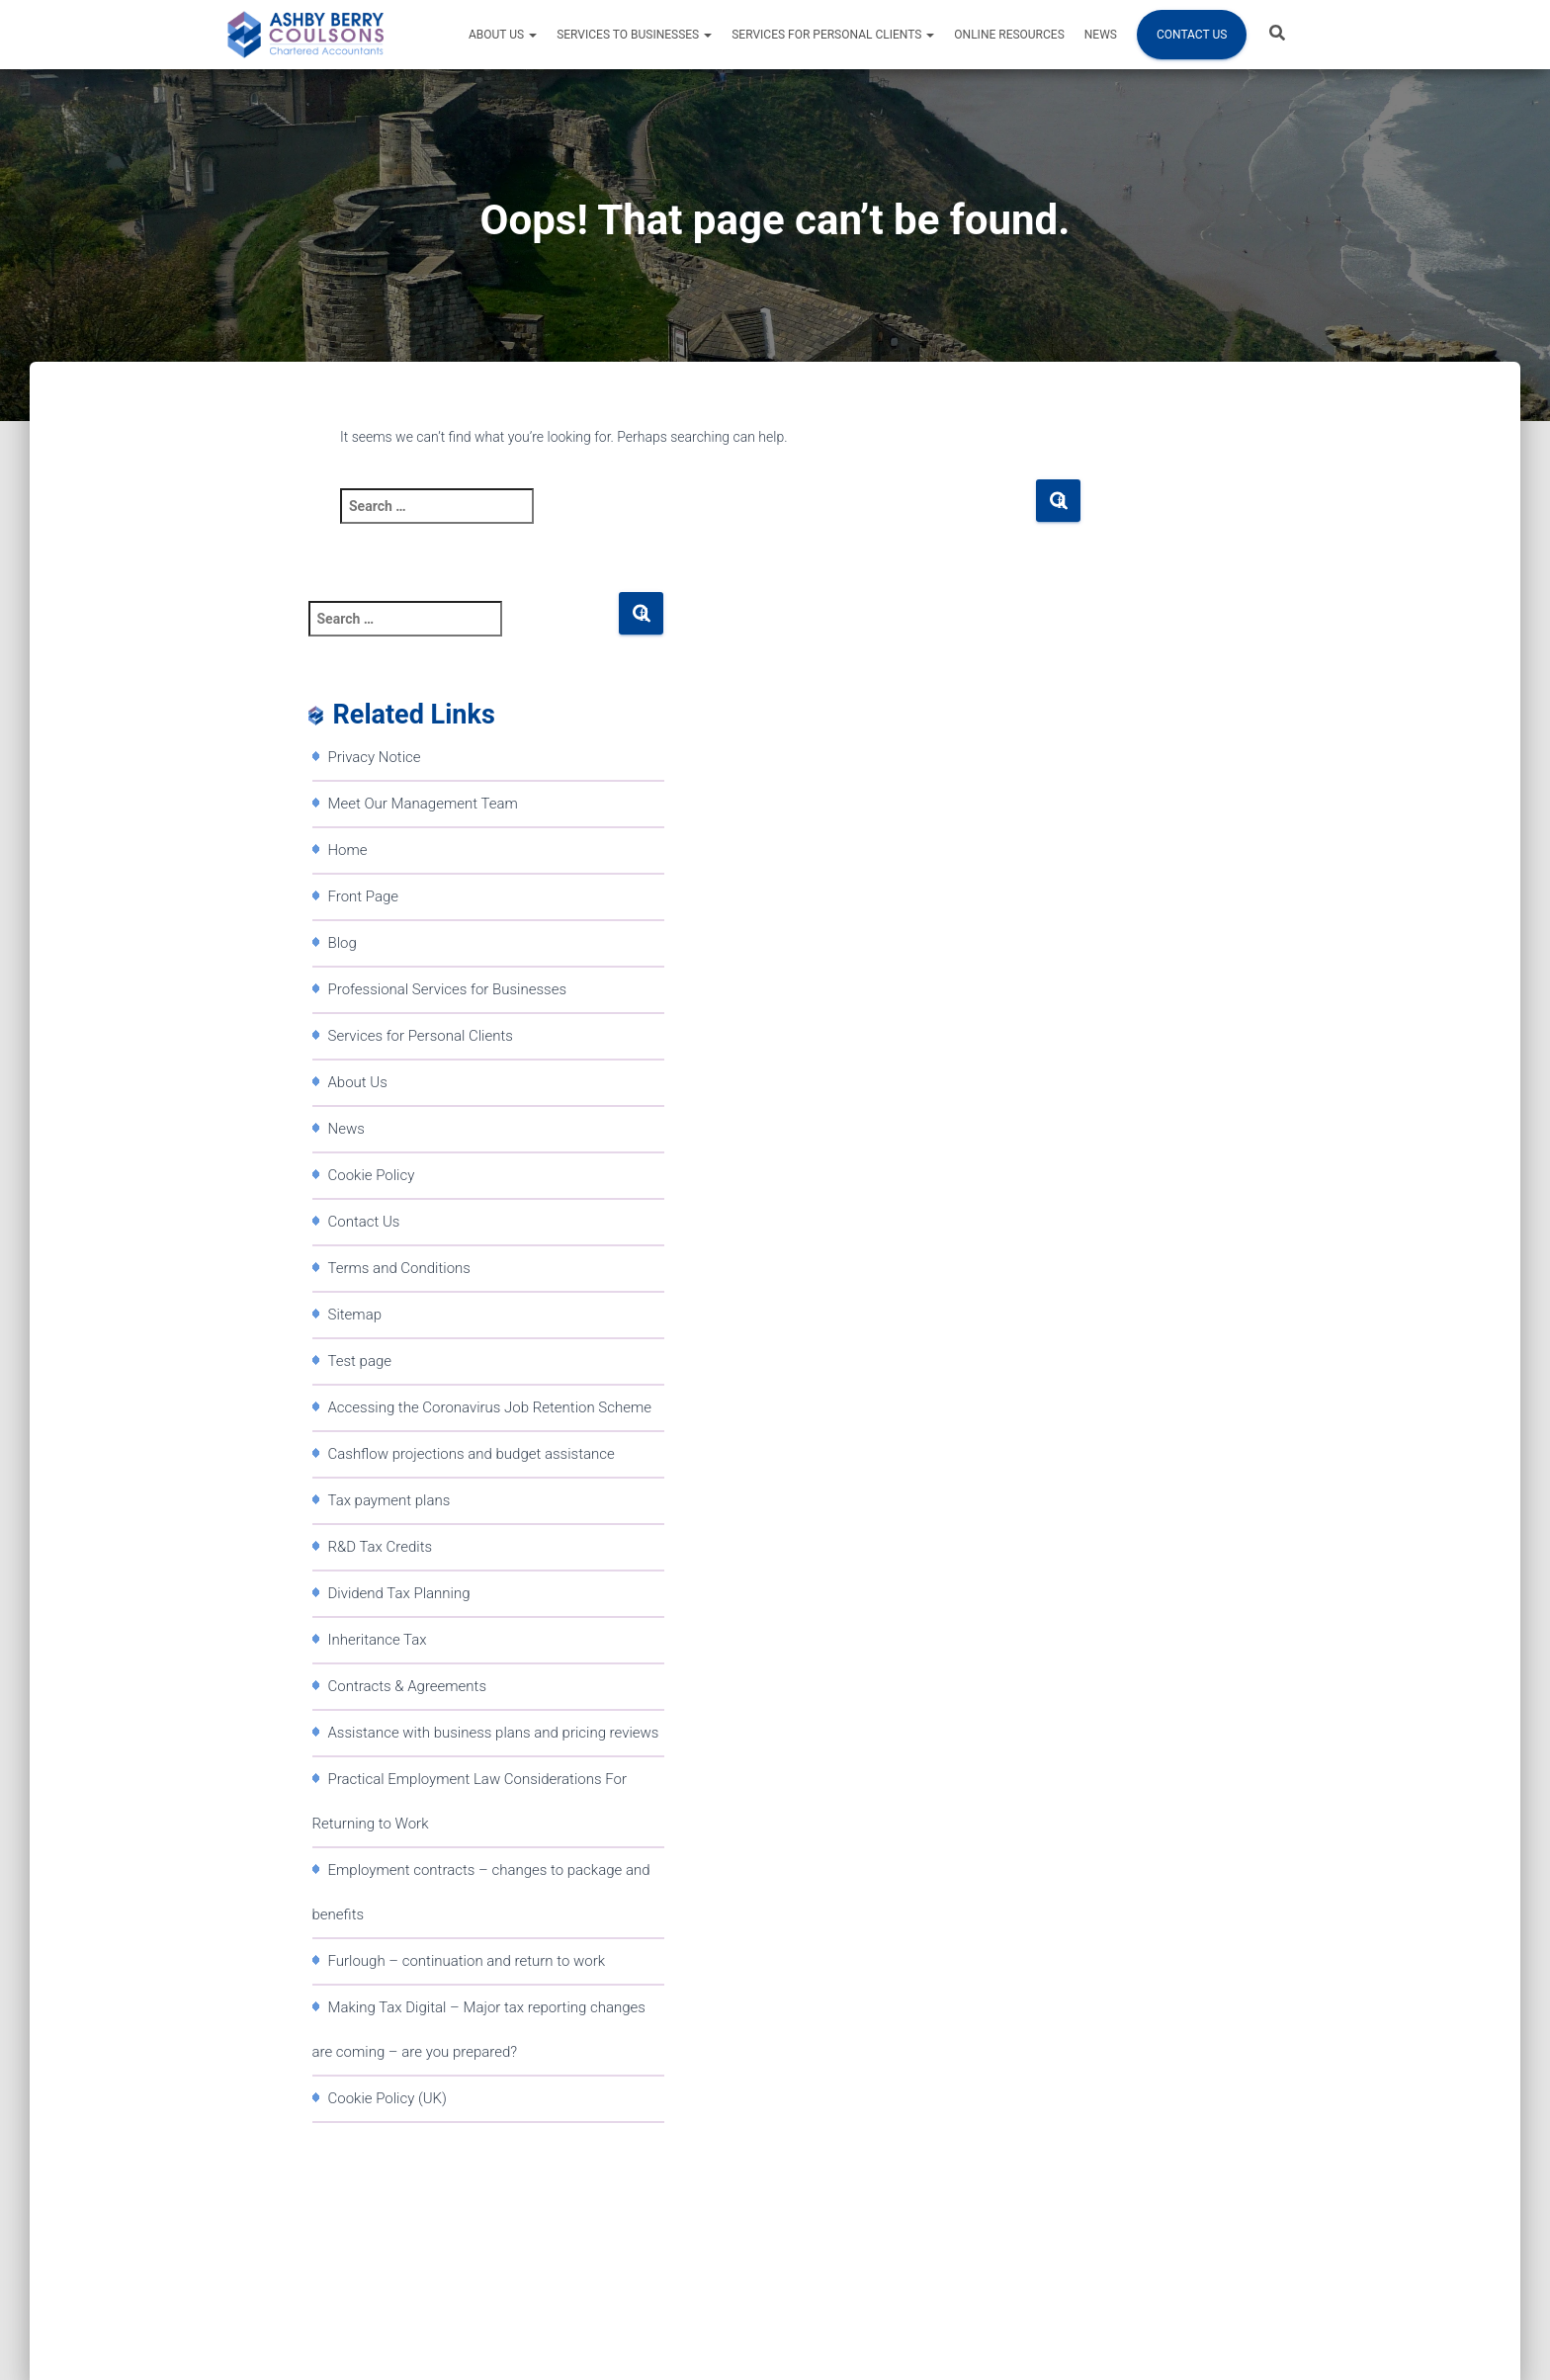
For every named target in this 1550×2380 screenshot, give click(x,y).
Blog (342, 943)
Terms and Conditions (399, 1268)
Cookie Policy (371, 1175)
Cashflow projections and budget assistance (471, 1454)
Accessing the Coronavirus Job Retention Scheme (489, 1407)
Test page (360, 1361)
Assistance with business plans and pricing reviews (493, 1733)
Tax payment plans (389, 1500)
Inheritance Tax (377, 1640)
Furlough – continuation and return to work (467, 1961)
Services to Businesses (634, 35)
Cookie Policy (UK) (387, 2098)
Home (348, 850)
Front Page (363, 896)
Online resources (1009, 35)
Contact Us (1192, 35)
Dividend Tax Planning (399, 1593)
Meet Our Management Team (423, 803)
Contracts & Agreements (407, 1686)
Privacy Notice (374, 757)
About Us (503, 35)
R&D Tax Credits (380, 1547)
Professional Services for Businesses (447, 989)
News (1100, 35)
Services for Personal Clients (833, 35)
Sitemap (355, 1314)
